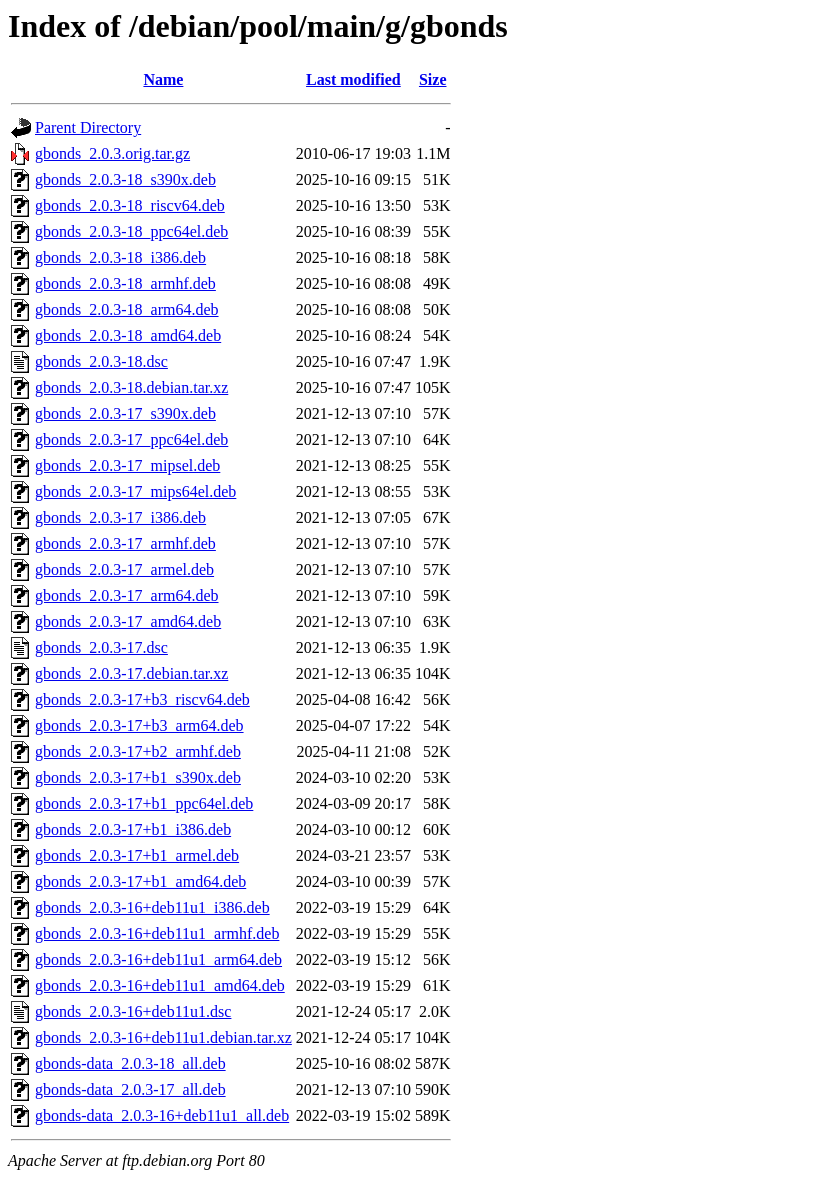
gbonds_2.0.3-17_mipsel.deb (127, 465)
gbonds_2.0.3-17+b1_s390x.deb (138, 777)
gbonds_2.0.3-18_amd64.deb (128, 335)
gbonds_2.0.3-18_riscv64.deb (130, 205)
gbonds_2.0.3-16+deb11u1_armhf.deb (157, 933)
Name (163, 79)
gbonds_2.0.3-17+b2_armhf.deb (138, 751)
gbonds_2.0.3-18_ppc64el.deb (131, 231)
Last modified (353, 79)
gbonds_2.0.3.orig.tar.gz (112, 153)
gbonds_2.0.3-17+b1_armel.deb (137, 855)
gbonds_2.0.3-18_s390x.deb (125, 179)
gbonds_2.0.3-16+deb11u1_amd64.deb (160, 985)
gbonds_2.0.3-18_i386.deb (120, 257)
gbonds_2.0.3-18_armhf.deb (125, 283)
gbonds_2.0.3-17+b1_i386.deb (133, 829)
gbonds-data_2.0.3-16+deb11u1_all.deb (162, 1115)
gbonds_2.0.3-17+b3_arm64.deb (139, 725)
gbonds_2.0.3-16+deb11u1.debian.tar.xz (163, 1037)
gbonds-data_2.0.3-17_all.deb (130, 1089)
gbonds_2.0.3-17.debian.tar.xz (131, 673)
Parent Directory (88, 127)
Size (433, 79)
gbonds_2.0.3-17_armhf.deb (125, 543)
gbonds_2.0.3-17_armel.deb (124, 569)
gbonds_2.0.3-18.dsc (101, 361)
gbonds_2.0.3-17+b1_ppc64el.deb (144, 803)
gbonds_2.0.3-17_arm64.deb (127, 595)
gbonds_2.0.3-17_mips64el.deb (135, 491)
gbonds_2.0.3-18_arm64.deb (127, 309)
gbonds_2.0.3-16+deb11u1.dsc (133, 1011)
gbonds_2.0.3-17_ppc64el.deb (131, 439)
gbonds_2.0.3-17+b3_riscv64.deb (142, 699)
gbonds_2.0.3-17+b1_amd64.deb (140, 881)
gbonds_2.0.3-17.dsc (101, 647)
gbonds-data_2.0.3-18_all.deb (130, 1063)
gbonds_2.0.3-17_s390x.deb (125, 413)
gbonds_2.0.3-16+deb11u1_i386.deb (152, 907)
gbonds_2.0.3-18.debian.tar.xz (131, 387)
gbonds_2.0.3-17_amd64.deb (128, 621)
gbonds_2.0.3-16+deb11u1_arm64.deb (158, 959)
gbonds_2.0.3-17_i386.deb (120, 517)
